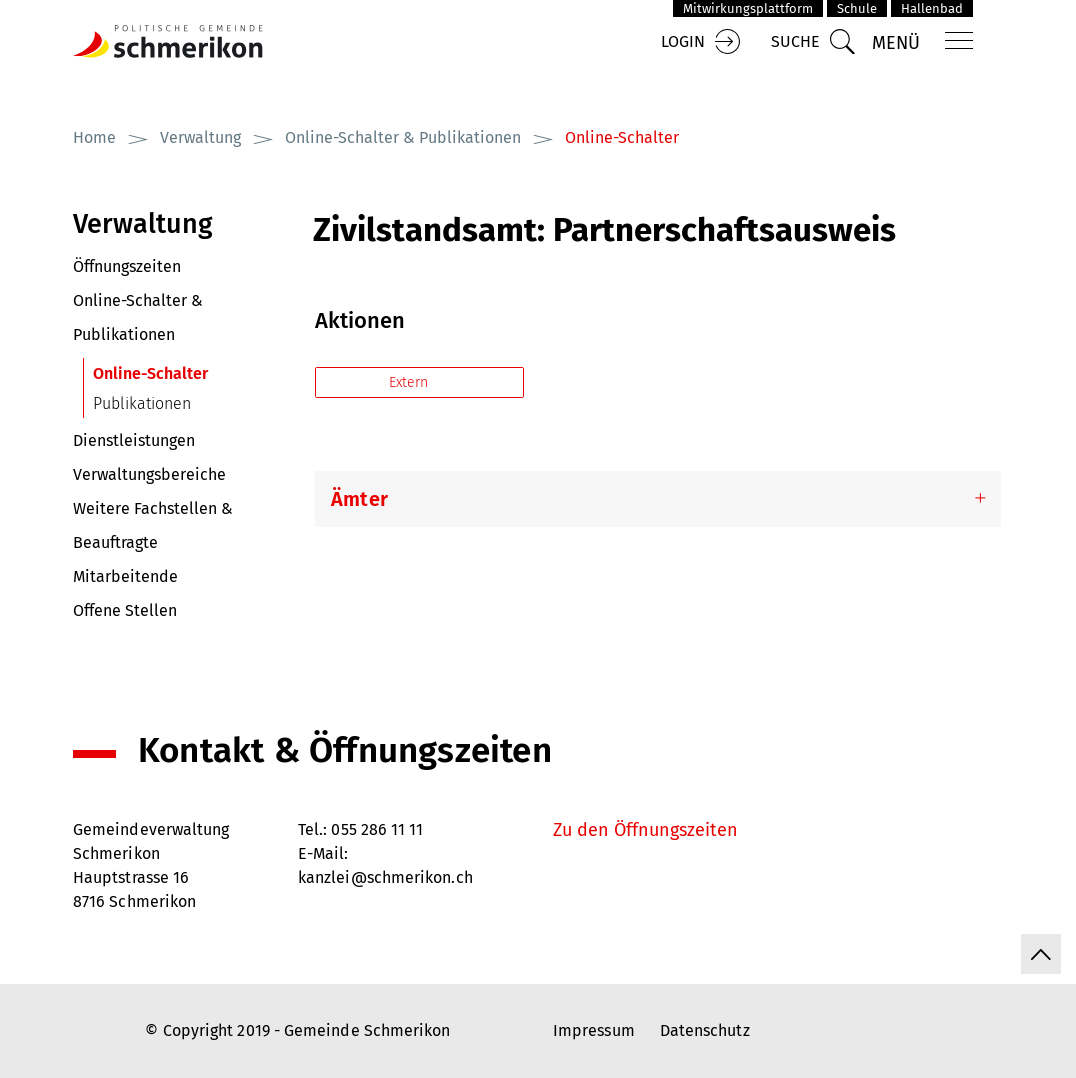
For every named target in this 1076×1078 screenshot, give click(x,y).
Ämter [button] (359, 499)
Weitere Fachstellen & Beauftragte (153, 525)
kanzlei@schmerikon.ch (385, 877)
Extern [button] (410, 382)
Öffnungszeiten (127, 266)
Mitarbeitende (125, 576)
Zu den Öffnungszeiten (645, 830)
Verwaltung (143, 224)
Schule (857, 8)
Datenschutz (705, 1030)
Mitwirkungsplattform (748, 8)
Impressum (594, 1030)
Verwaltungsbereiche (149, 474)
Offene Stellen (125, 610)
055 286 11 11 (377, 829)
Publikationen (142, 403)
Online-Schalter (193, 373)
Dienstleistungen (134, 440)
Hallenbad (932, 8)
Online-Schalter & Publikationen (138, 317)
